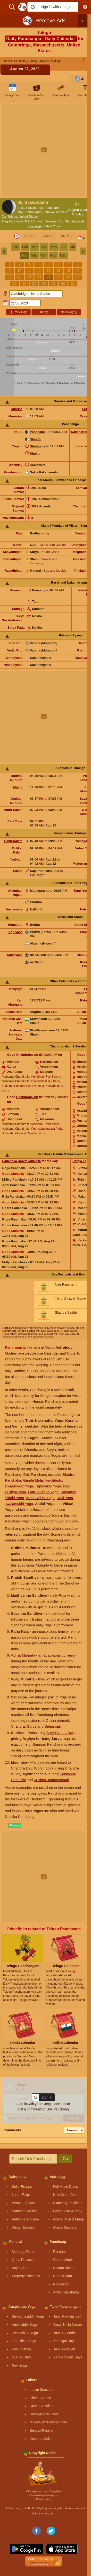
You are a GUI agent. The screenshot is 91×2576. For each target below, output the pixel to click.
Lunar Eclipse (22, 2195)
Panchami (37, 432)
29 (53, 283)
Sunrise (17, 409)
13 (48, 271)
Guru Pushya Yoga (43, 1492)
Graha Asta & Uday (67, 2211)
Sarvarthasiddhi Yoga (28, 2316)
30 (63, 283)
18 (19, 277)
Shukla (35, 453)
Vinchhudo (53, 1480)
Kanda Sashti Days (67, 2357)
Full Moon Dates (65, 2187)
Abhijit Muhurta (23, 1655)
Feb (25, 247)
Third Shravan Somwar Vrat (44, 221)
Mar (35, 247)
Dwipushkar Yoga (19, 1486)
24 (78, 277)
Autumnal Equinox (26, 2219)
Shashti (35, 439)
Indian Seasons (41, 2390)
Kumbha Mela (40, 2439)
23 (68, 277)
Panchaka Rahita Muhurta (21, 1161)
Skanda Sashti (75, 221)
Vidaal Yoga (51, 226)
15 (68, 271)
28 (44, 283)
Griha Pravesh (22, 2260)
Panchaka (13, 1480)
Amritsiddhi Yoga (24, 2325)
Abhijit (17, 787)
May (54, 247)
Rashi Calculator (42, 2406)
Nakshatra (61, 2284)
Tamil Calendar (64, 2333)
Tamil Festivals (64, 2349)
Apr (44, 247)
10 (19, 271)
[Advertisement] (45, 150)
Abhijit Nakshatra (66, 2292)
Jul (72, 247)
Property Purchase (26, 2276)
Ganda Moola (63, 2260)
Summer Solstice (25, 2211)
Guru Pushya (22, 2357)
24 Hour (48, 236)
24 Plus (66, 236)
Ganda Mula (33, 1480)
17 (10, 277)
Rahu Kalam (13, 841)
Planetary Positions (67, 2203)
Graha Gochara (65, 2227)
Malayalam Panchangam (48, 2422)
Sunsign (18, 609)
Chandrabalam (27, 1054)
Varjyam (16, 859)
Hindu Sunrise (40, 2398)
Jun (63, 247)
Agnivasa (15, 932)
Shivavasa (15, 955)
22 (58, 277)
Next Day (69, 312)
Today (44, 312)
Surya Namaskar (60, 1733)
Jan (15, 247)
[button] (52, 7)
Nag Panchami (12, 221)
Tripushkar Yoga (48, 1486)
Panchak (59, 2252)
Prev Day (18, 312)
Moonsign (17, 590)
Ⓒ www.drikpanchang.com (43, 2495)
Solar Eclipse (22, 2187)
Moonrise (15, 416)
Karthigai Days (64, 2341)
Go (65, 2159)
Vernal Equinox (23, 2203)
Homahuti (15, 924)
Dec (63, 255)
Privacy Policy (43, 2499)
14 (58, 271)
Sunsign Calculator (44, 2414)
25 (15, 283)
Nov (53, 255)
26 (24, 283)
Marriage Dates (23, 2252)
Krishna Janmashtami (51, 1780)
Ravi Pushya (21, 2349)
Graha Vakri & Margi (68, 2219)
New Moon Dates (66, 2195)
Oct (43, 255)
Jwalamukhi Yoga (19, 1504)
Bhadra (68, 1474)
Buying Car (20, 2268)
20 (39, 277)
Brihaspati (52, 1726)
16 (78, 271)
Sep (34, 255)
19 (29, 277)
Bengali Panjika (41, 2430)
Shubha (35, 446)
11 (29, 271)
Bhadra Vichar (63, 2268)
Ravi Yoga (34, 226)
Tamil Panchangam (67, 2316)
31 (73, 283)
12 (39, 271)
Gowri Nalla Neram (67, 2325)
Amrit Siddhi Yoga (40, 1498)
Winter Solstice (23, 2227)
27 (34, 283)
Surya (31, 1726)
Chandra (18, 1726)
